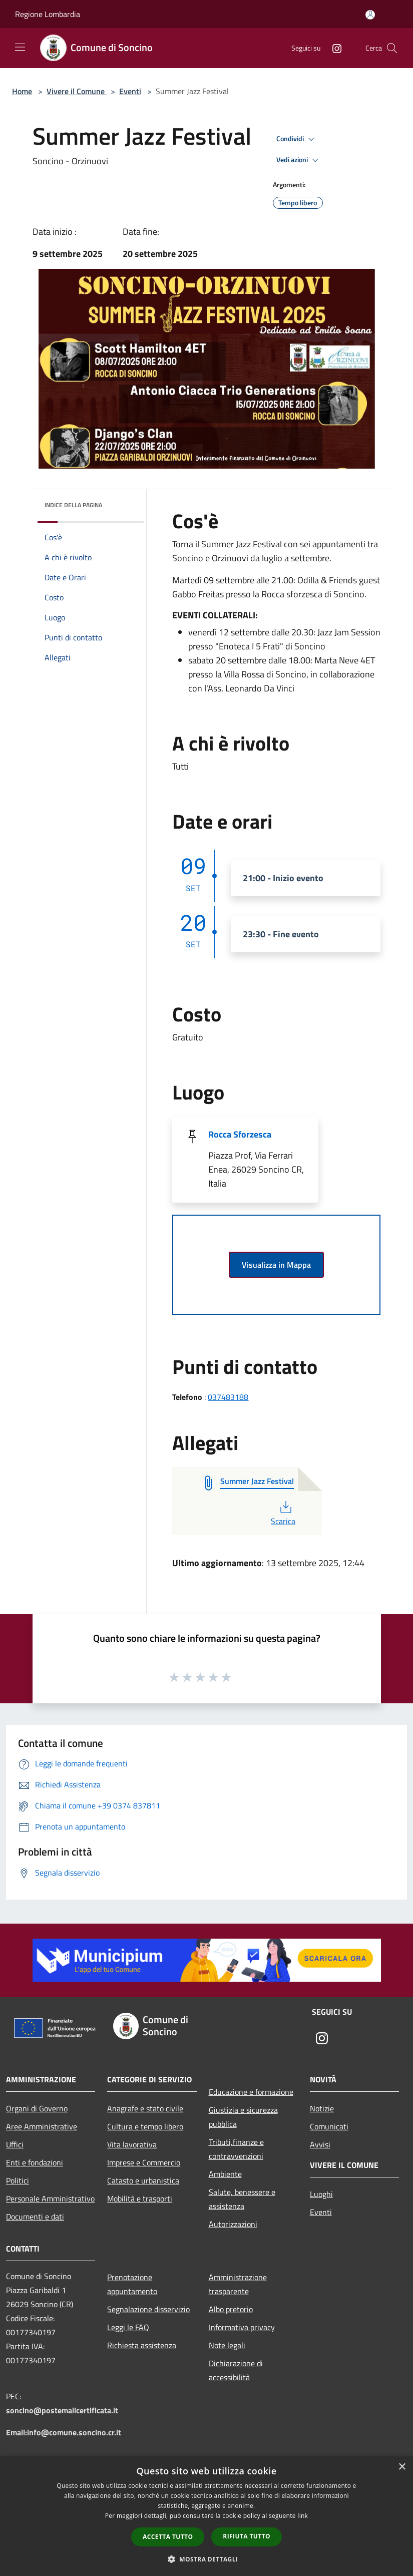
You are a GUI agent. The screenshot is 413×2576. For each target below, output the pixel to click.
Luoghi (321, 2194)
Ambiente (225, 2174)
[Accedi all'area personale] (370, 15)
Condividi (296, 139)
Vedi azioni (298, 160)
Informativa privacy (242, 2327)
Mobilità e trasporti (139, 2198)
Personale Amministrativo (50, 2198)
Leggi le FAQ (128, 2327)
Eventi (130, 91)
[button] (206, 2559)
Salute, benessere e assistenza (242, 2199)
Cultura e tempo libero (145, 2126)
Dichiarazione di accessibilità (236, 2370)
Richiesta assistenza (141, 2345)
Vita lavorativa (132, 2144)
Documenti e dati (35, 2217)
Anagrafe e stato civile (145, 2108)
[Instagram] (333, 48)
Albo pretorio (231, 2309)
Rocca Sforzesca (239, 1134)
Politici (17, 2180)
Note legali (227, 2345)
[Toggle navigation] (20, 47)
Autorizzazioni (233, 2224)
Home (22, 91)
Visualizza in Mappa (276, 1265)
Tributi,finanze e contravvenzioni (236, 2149)
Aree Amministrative (41, 2126)
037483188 (228, 1397)
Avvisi (320, 2144)
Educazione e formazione (251, 2092)
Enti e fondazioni (34, 2162)
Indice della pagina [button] (73, 505)
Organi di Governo (37, 2108)
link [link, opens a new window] (302, 2515)
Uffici (15, 2144)
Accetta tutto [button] (168, 2536)
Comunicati (329, 2126)
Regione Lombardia (47, 14)
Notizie (322, 2108)
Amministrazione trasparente (238, 2284)
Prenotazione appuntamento (132, 2284)
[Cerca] (392, 48)
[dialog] (206, 2516)
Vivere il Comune (77, 91)
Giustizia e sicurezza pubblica (243, 2117)
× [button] (401, 2467)
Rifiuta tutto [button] (246, 2536)
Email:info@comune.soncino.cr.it (63, 2432)
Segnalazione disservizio (148, 2309)
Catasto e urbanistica (143, 2180)
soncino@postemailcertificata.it (62, 2410)
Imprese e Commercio (143, 2162)
